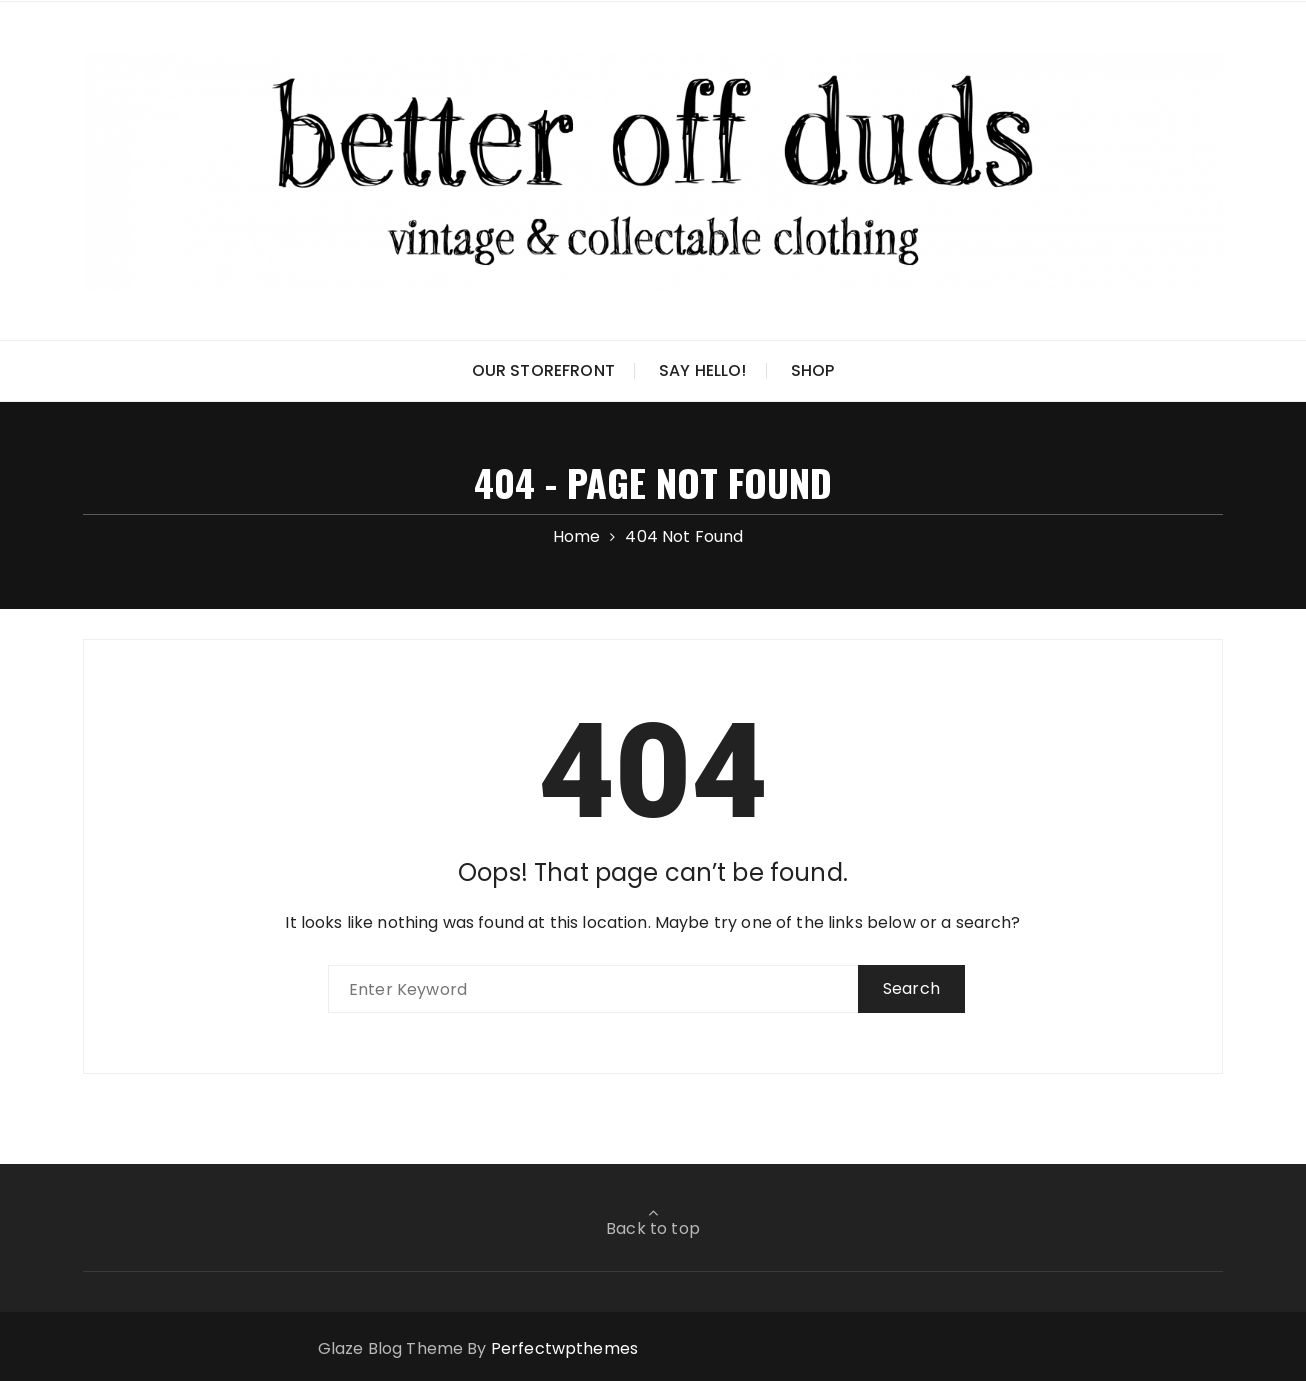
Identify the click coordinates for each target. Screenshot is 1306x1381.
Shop (813, 370)
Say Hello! (703, 370)
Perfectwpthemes (564, 1348)
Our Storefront (543, 370)
